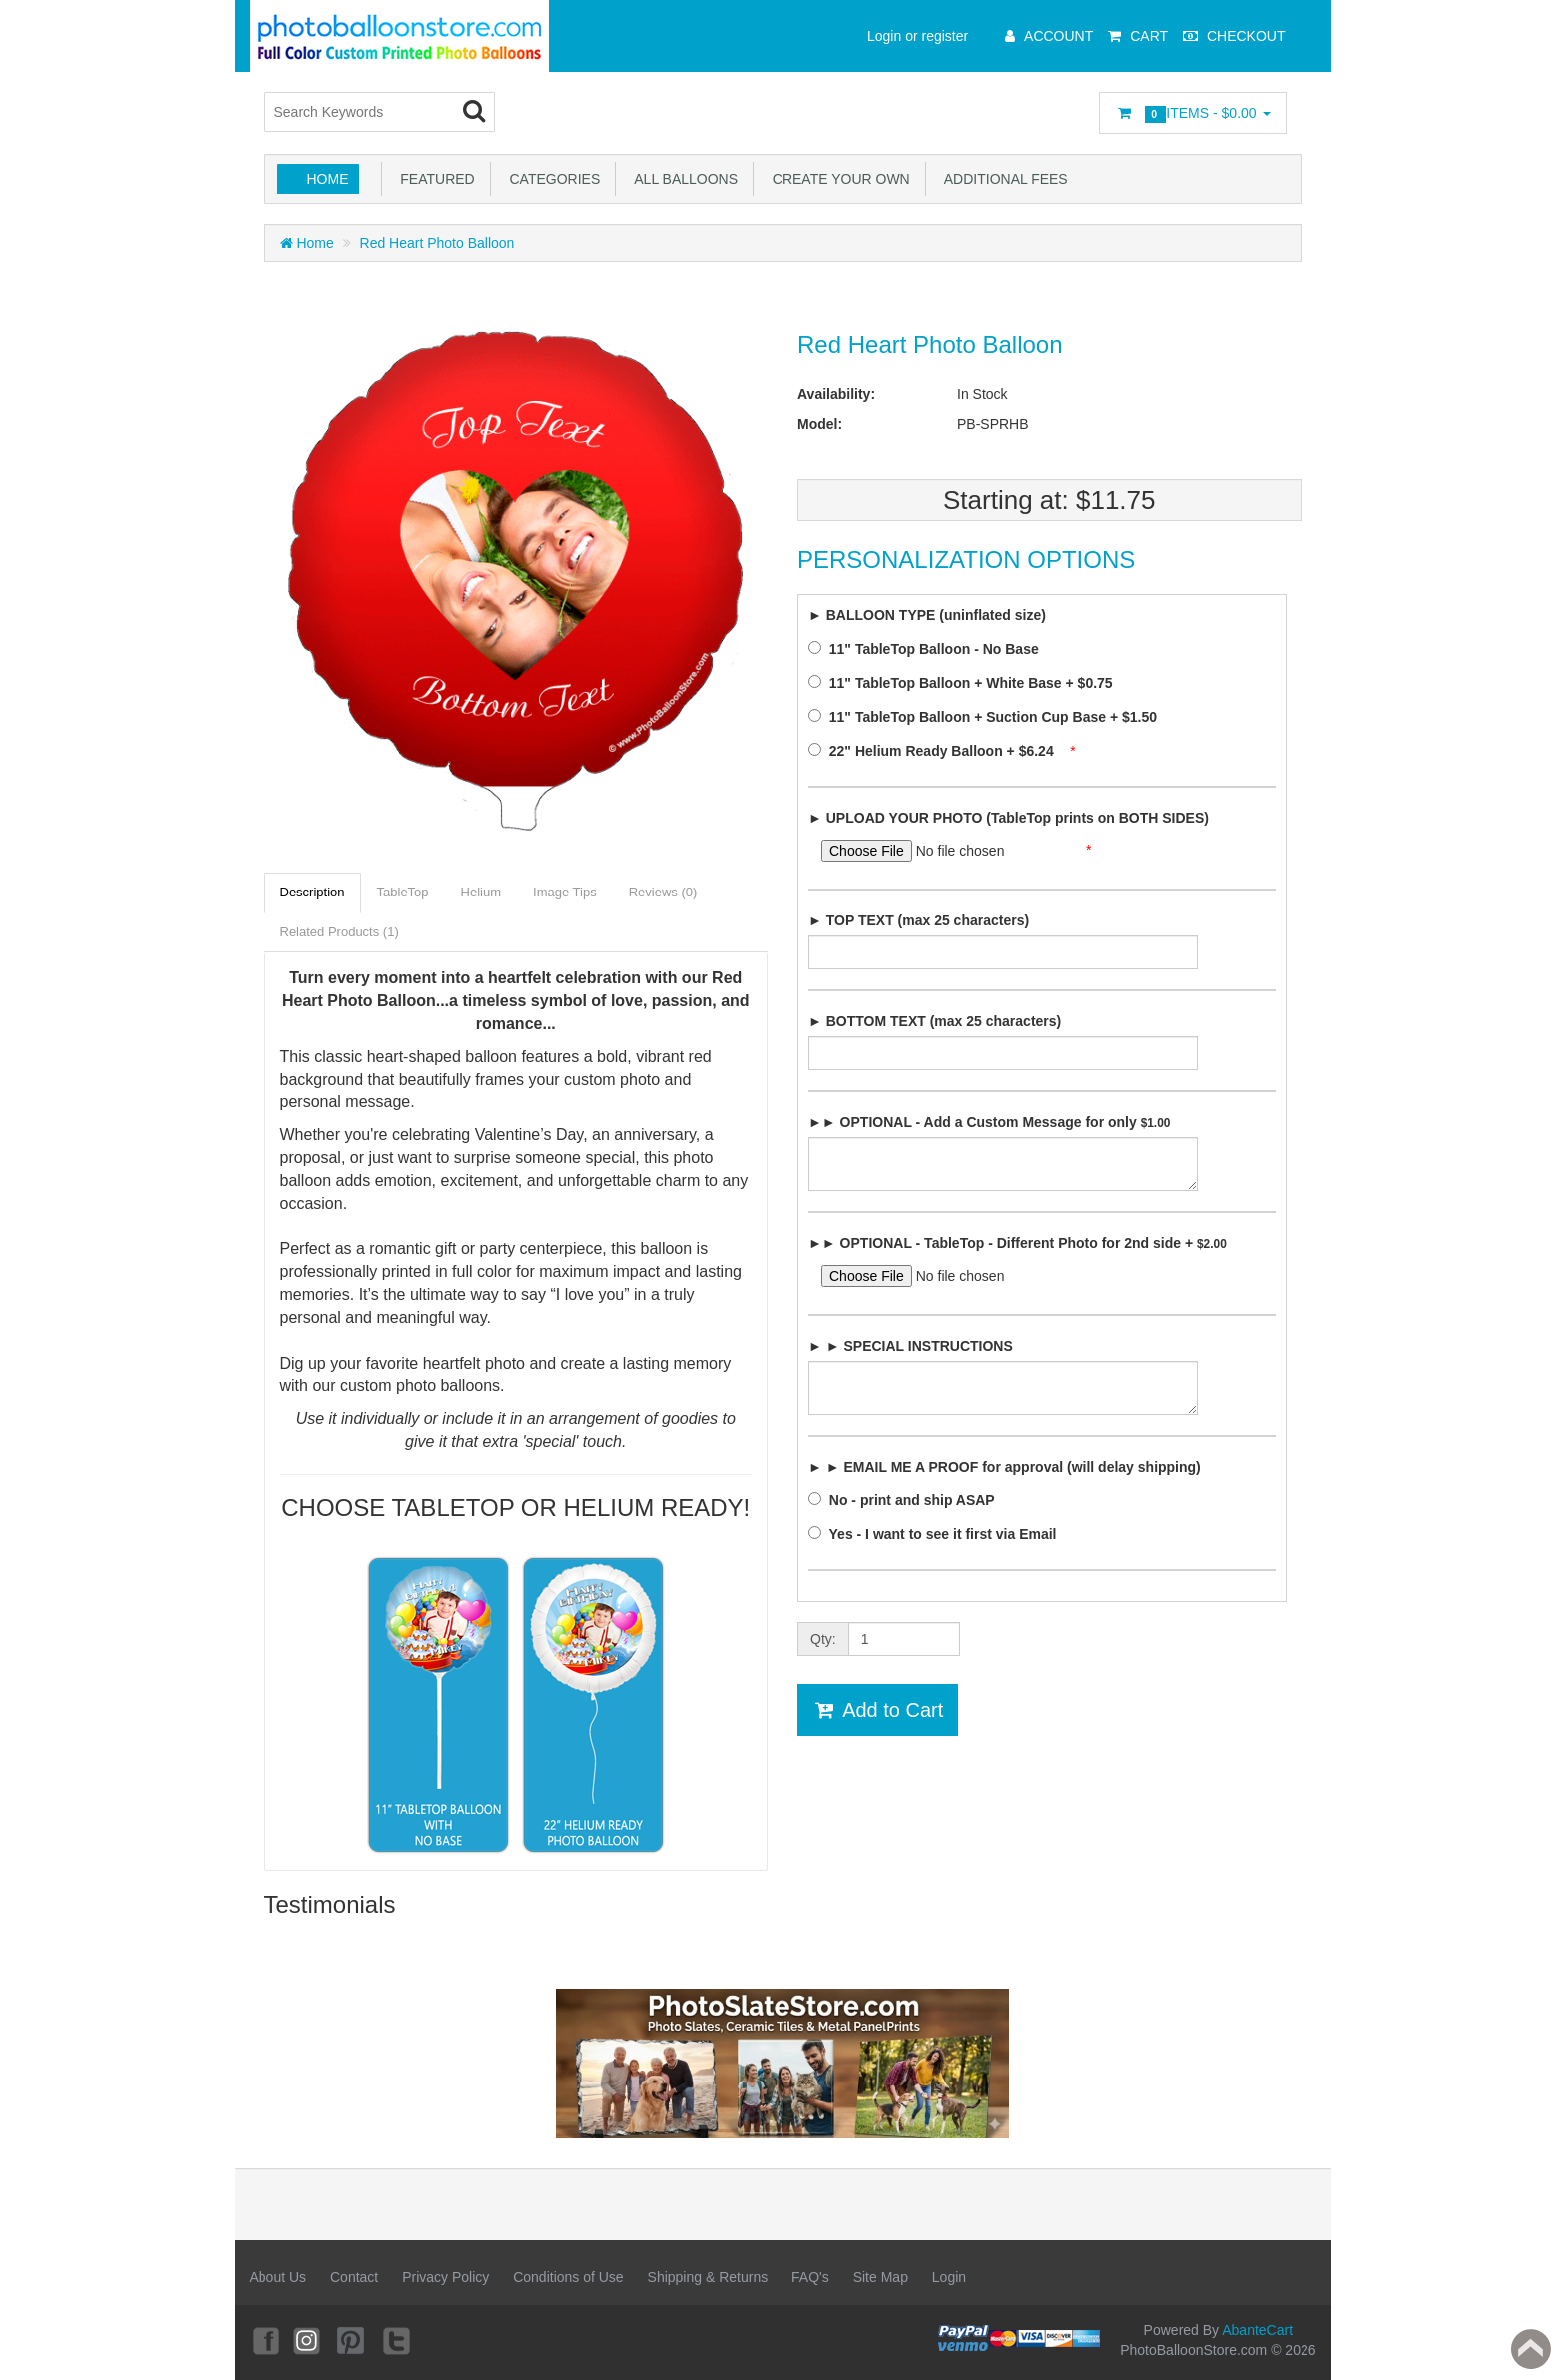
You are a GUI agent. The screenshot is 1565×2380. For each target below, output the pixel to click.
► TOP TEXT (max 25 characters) (918, 920)
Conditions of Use (568, 2277)
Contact (354, 2277)
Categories (551, 179)
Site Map (880, 2277)
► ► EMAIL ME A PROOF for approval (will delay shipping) (1004, 1467)
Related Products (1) (339, 931)
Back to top (1531, 2349)
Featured (434, 179)
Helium (481, 892)
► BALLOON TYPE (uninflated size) (927, 615)
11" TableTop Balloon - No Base (929, 649)
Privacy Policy (445, 2277)
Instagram (308, 2340)
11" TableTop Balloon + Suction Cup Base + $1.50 (988, 717)
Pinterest (353, 2340)
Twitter (398, 2340)
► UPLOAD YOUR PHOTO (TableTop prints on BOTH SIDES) (1008, 818)
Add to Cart (877, 1710)
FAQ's (810, 2277)
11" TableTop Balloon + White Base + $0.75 (966, 683)
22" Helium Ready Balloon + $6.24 (936, 751)
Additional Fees (1002, 179)
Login (949, 2277)
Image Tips (565, 892)
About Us (278, 2277)
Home (328, 179)
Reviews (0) (663, 892)
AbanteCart (1257, 2330)
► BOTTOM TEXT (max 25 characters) (934, 1021)
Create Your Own (837, 179)
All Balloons (682, 179)
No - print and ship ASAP (907, 1500)
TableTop (403, 892)
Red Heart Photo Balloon (437, 243)
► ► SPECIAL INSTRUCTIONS (910, 1346)
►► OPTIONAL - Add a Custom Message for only (989, 1122)
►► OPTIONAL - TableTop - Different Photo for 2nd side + (1017, 1243)
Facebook (264, 2340)
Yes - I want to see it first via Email (938, 1534)
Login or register (917, 36)
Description (312, 892)
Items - (1192, 114)
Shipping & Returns (708, 2277)
